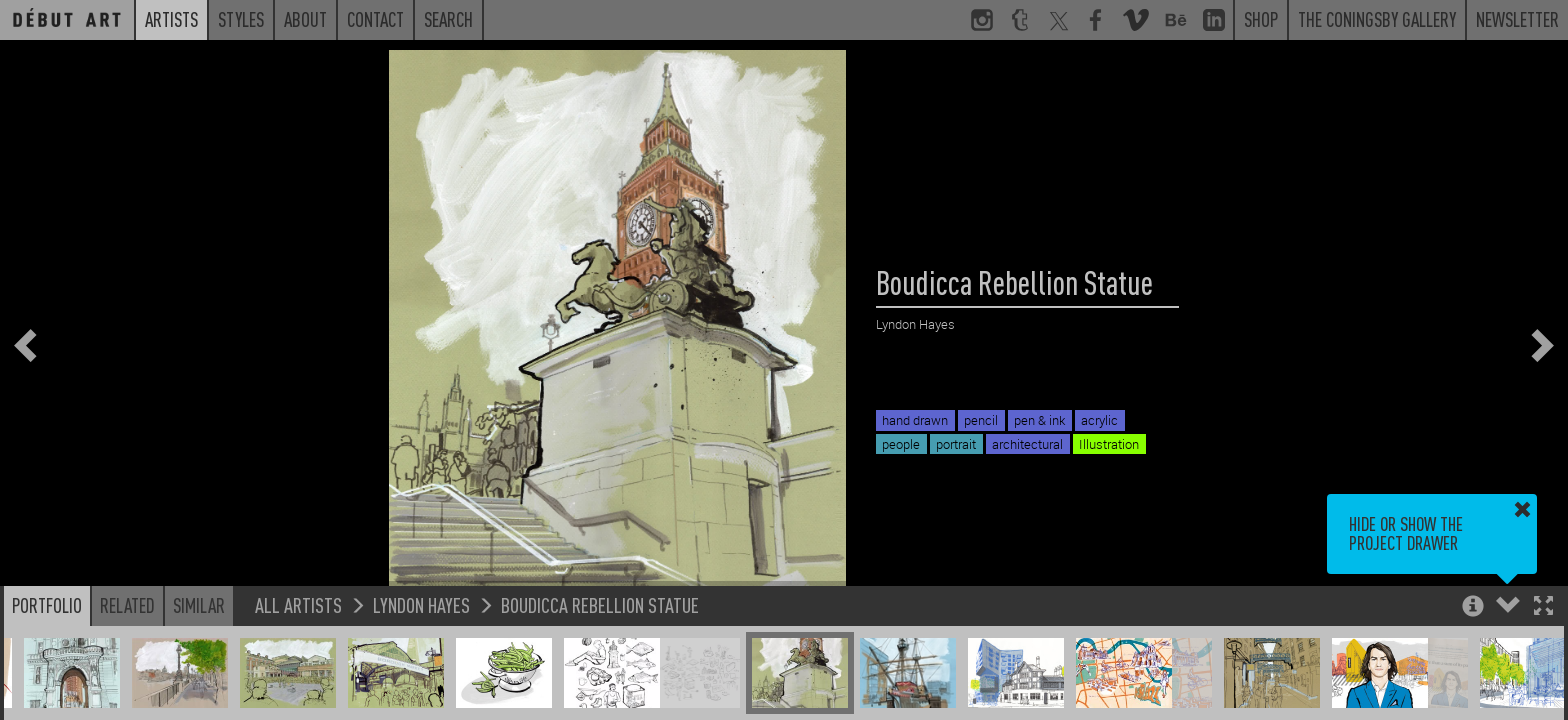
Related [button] (127, 605)
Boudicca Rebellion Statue (600, 604)
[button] (1543, 607)
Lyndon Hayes (421, 604)
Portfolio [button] (47, 605)
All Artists (298, 604)
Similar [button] (199, 605)
